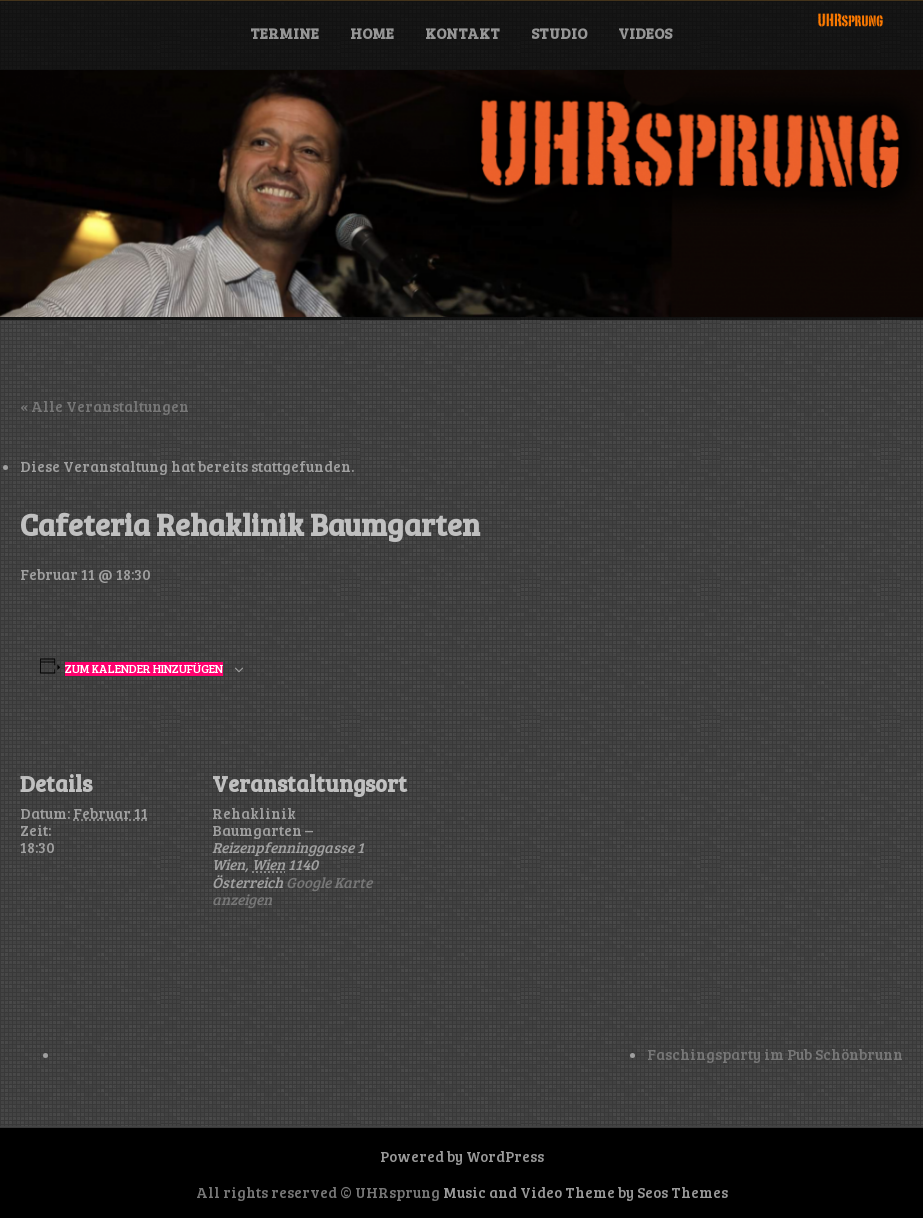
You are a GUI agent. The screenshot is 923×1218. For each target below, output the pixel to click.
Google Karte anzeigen (292, 890)
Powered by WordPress (462, 1156)
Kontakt (462, 33)
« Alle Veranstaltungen (104, 406)
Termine (284, 33)
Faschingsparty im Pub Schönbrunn (775, 1054)
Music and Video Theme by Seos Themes (585, 1192)
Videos (645, 33)
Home (372, 33)
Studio (559, 33)
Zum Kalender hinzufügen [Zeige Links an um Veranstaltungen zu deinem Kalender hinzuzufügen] (144, 669)
